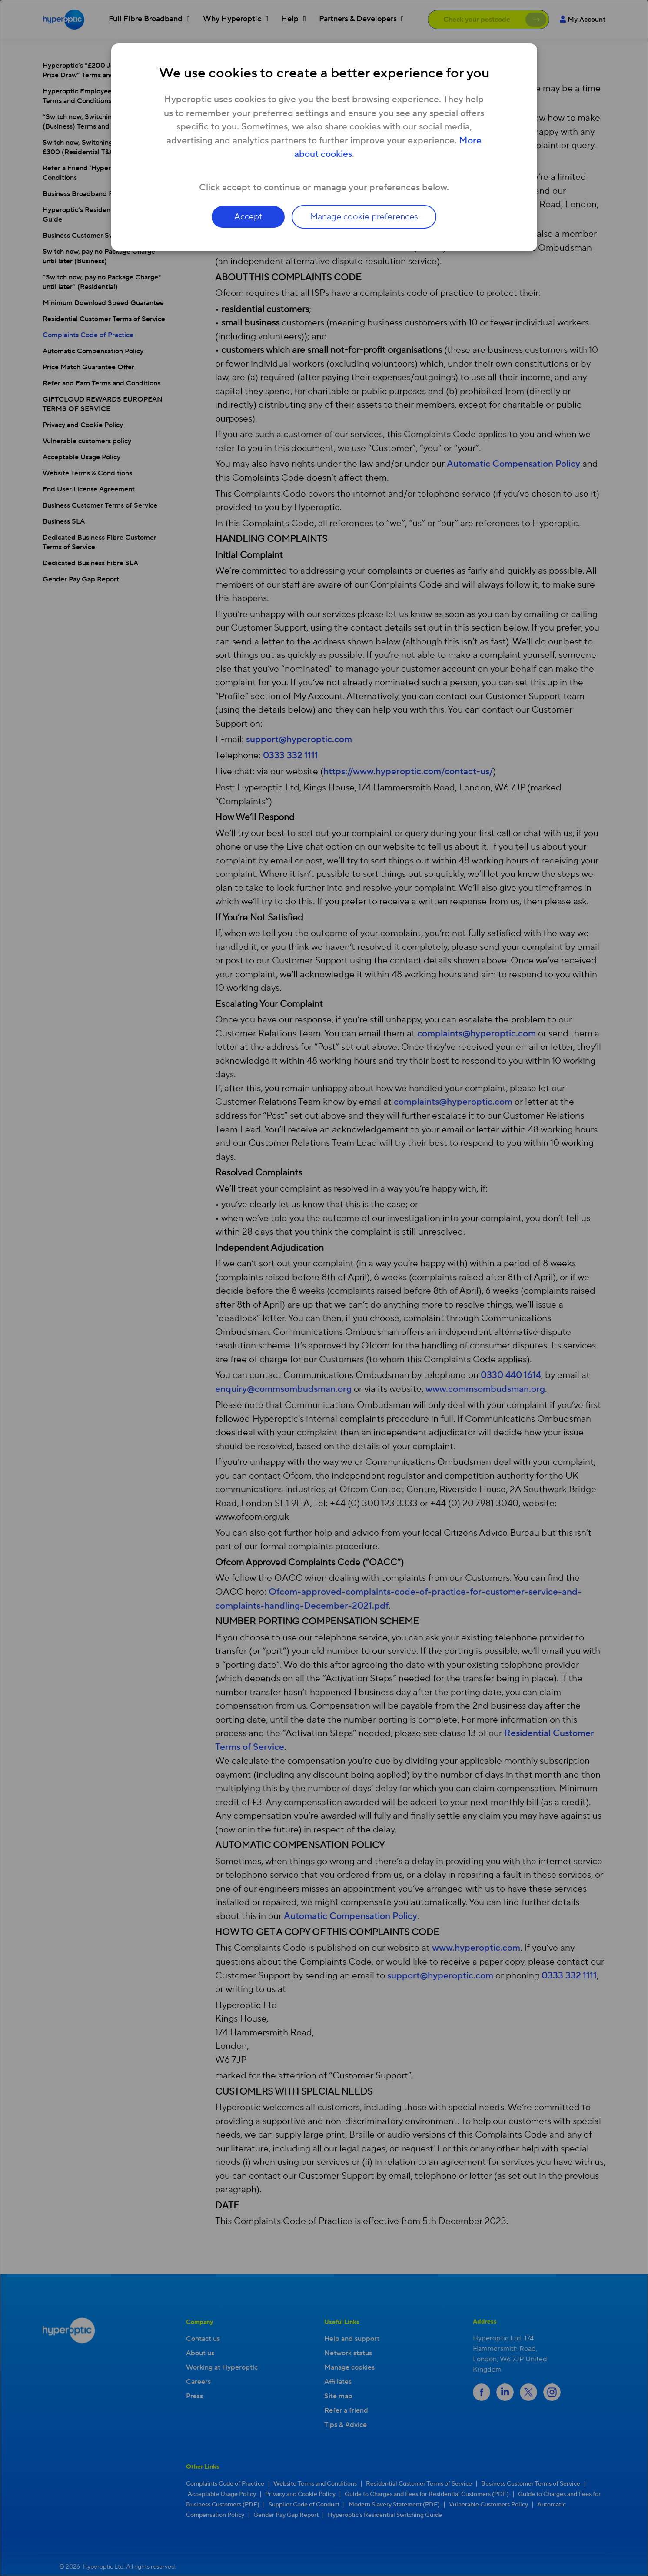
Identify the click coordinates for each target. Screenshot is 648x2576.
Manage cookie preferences (366, 216)
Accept (246, 216)
